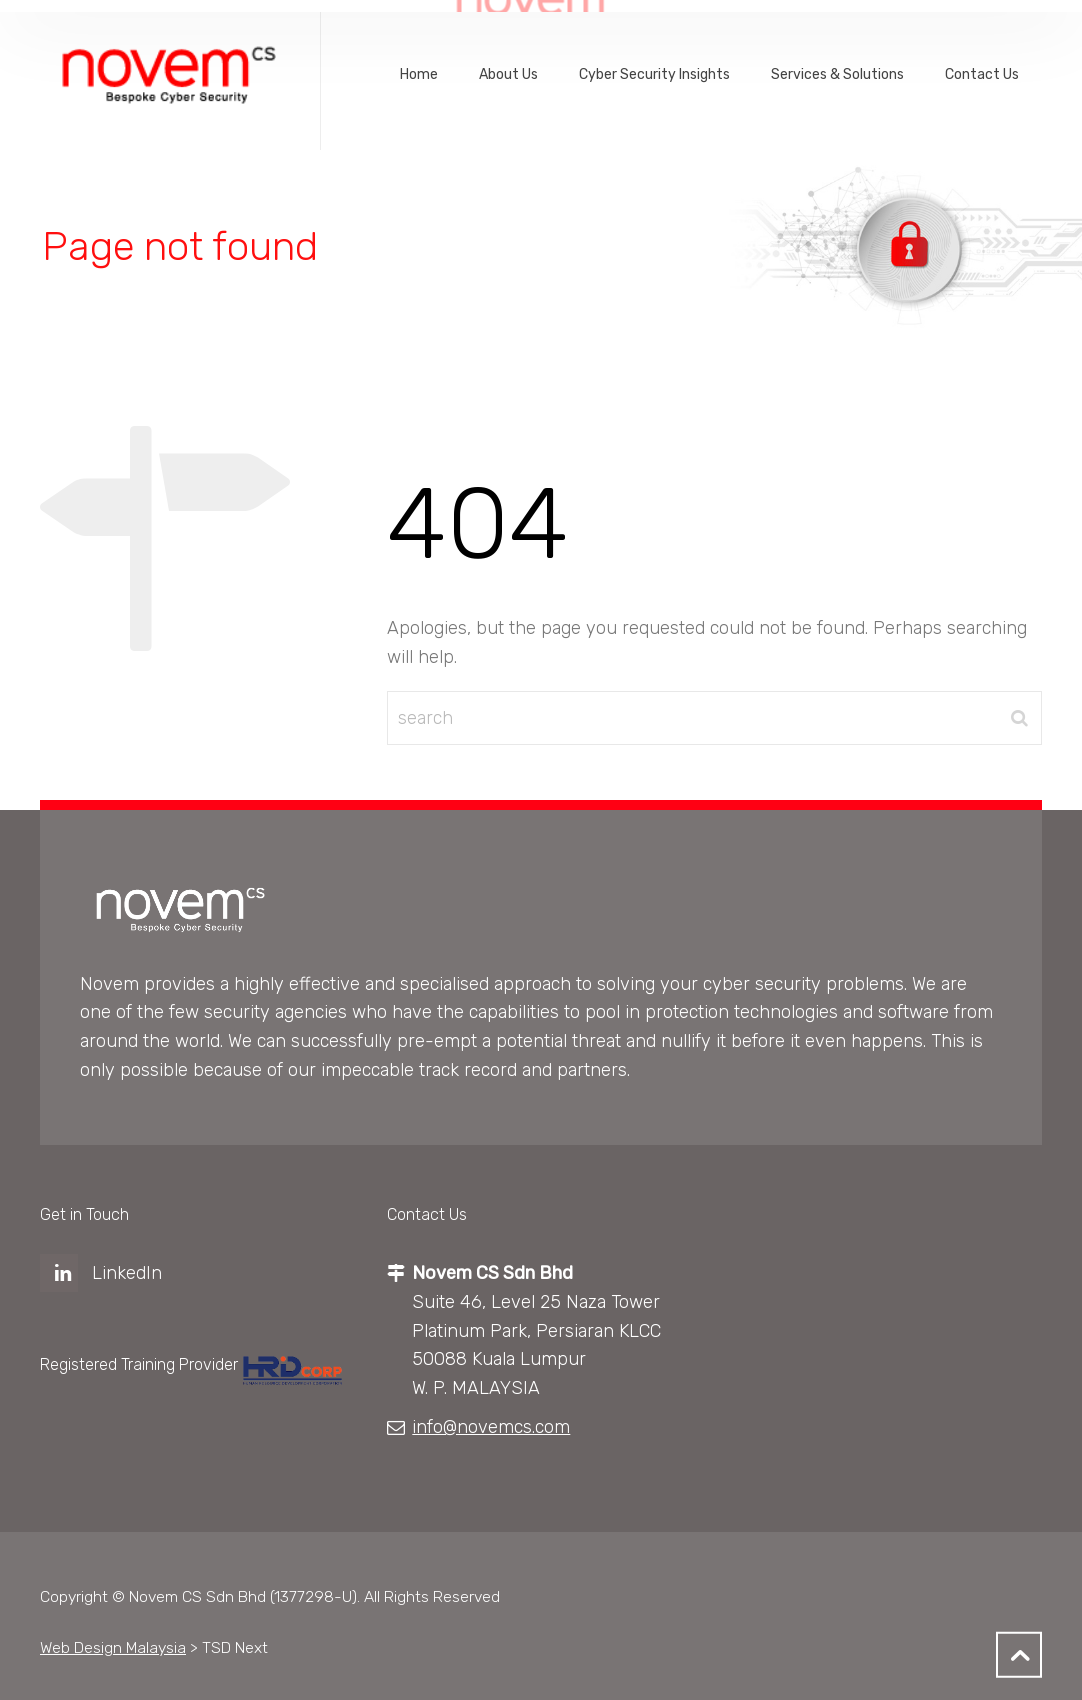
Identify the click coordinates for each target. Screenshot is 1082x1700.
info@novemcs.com (491, 1427)
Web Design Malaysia (113, 1647)
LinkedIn (127, 1273)
